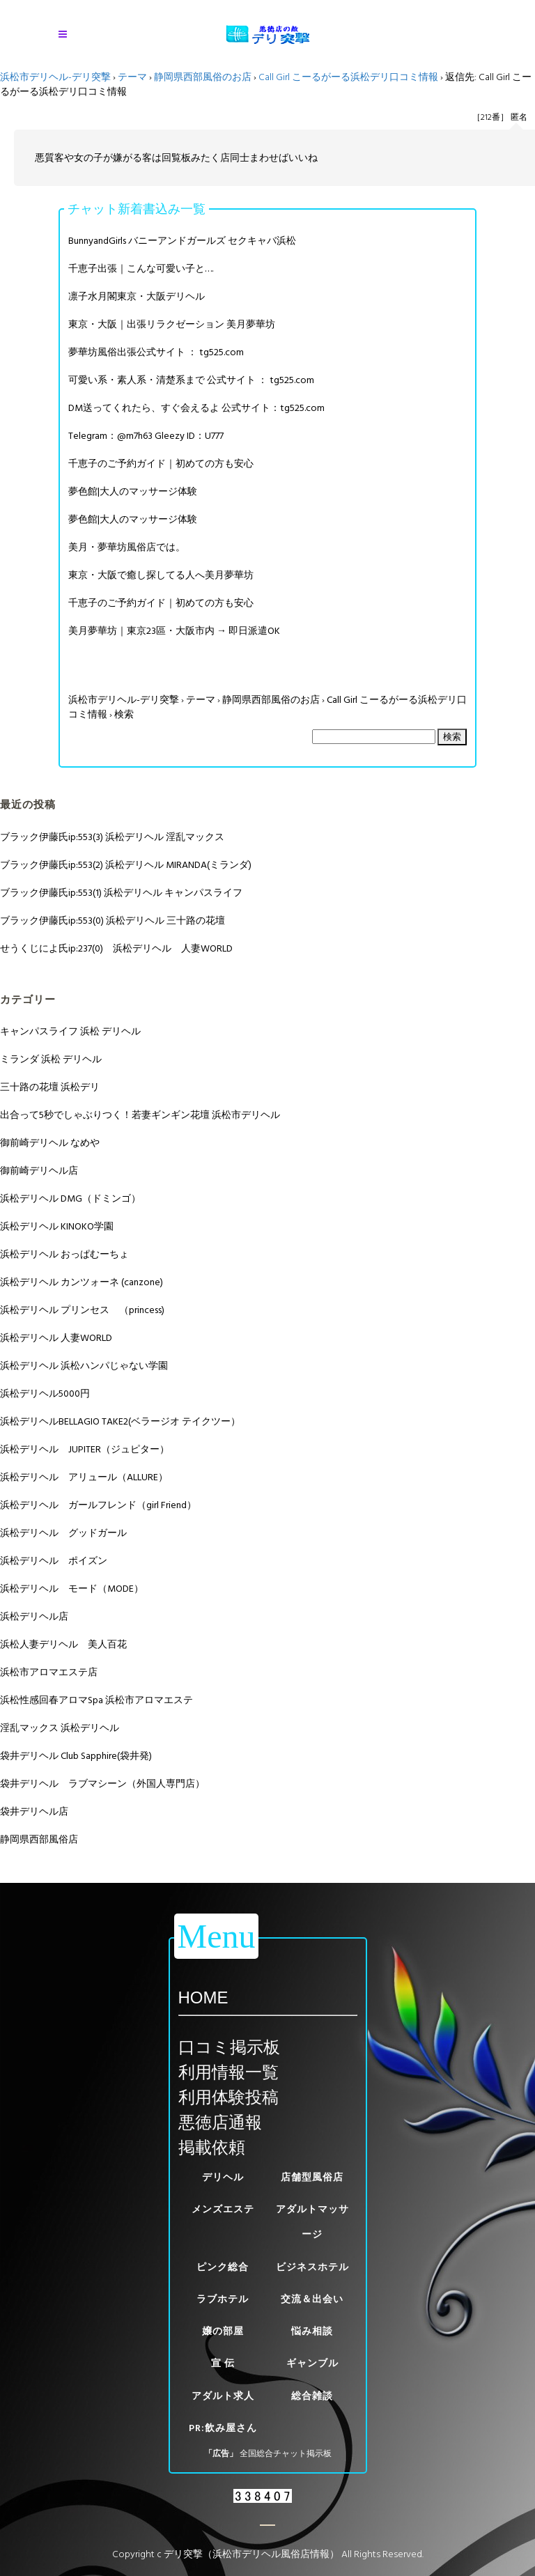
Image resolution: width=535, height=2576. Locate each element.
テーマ (132, 77)
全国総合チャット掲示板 (286, 2453)
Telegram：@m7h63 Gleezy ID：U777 (146, 436)
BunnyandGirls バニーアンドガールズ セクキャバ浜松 (182, 241)
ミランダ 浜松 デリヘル (51, 1059)
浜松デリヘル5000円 (45, 1394)
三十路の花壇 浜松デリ (50, 1087)
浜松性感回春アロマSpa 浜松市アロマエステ (96, 1700)
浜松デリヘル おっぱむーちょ (64, 1254)
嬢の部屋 (223, 2331)
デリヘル (223, 2177)
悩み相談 (312, 2331)
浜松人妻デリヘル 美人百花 (63, 1644)
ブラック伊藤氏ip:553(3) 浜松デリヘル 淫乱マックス (112, 837)
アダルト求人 (223, 2396)
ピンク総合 (222, 2267)
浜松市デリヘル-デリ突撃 (55, 77)
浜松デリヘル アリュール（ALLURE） (84, 1477)
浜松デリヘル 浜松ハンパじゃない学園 (84, 1366)
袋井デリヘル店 (34, 1811)
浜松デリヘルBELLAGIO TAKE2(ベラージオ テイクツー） (120, 1421)
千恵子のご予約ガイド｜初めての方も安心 (161, 464)
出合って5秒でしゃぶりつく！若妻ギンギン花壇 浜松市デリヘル (140, 1115)
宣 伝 (223, 2363)
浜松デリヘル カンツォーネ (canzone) (81, 1282)
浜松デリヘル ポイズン (53, 1561)
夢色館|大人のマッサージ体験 (132, 491)
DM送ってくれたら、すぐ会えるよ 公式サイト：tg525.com (196, 408)
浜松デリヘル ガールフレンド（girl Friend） (98, 1505)
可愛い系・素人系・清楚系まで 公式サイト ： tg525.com (191, 380)
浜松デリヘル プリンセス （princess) (82, 1310)
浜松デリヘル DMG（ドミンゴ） (70, 1198)
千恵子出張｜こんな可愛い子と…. (140, 269)
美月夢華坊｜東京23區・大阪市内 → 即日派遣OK (174, 631)
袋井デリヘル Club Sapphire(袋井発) (76, 1756)
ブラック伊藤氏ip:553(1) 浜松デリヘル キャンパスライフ (121, 893)
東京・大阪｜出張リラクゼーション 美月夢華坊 (171, 324)
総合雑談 (312, 2396)
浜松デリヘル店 (34, 1616)
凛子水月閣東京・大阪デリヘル (136, 296)
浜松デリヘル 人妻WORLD (56, 1338)
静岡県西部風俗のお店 (202, 77)
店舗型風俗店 (312, 2177)
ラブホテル (222, 2299)
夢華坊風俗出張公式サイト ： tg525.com (156, 352)
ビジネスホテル (312, 2267)
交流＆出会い (312, 2299)
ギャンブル (312, 2363)
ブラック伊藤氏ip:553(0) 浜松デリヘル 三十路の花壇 (112, 921)
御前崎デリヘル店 (39, 1171)
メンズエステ (223, 2209)
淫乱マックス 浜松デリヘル (59, 1728)
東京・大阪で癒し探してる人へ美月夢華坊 (161, 575)
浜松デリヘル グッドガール (63, 1533)
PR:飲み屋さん (223, 2428)
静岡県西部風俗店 (39, 1839)
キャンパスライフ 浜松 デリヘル (70, 1031)
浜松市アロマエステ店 (49, 1672)
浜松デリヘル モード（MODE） (72, 1589)
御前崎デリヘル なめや (50, 1143)
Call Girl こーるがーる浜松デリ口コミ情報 (348, 77)
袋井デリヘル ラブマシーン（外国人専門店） (102, 1784)
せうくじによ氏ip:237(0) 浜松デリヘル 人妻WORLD (116, 948)
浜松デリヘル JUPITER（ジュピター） (84, 1449)
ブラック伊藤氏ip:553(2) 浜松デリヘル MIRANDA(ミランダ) (125, 865)
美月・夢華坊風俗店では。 (126, 547)
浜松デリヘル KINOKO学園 (57, 1226)
